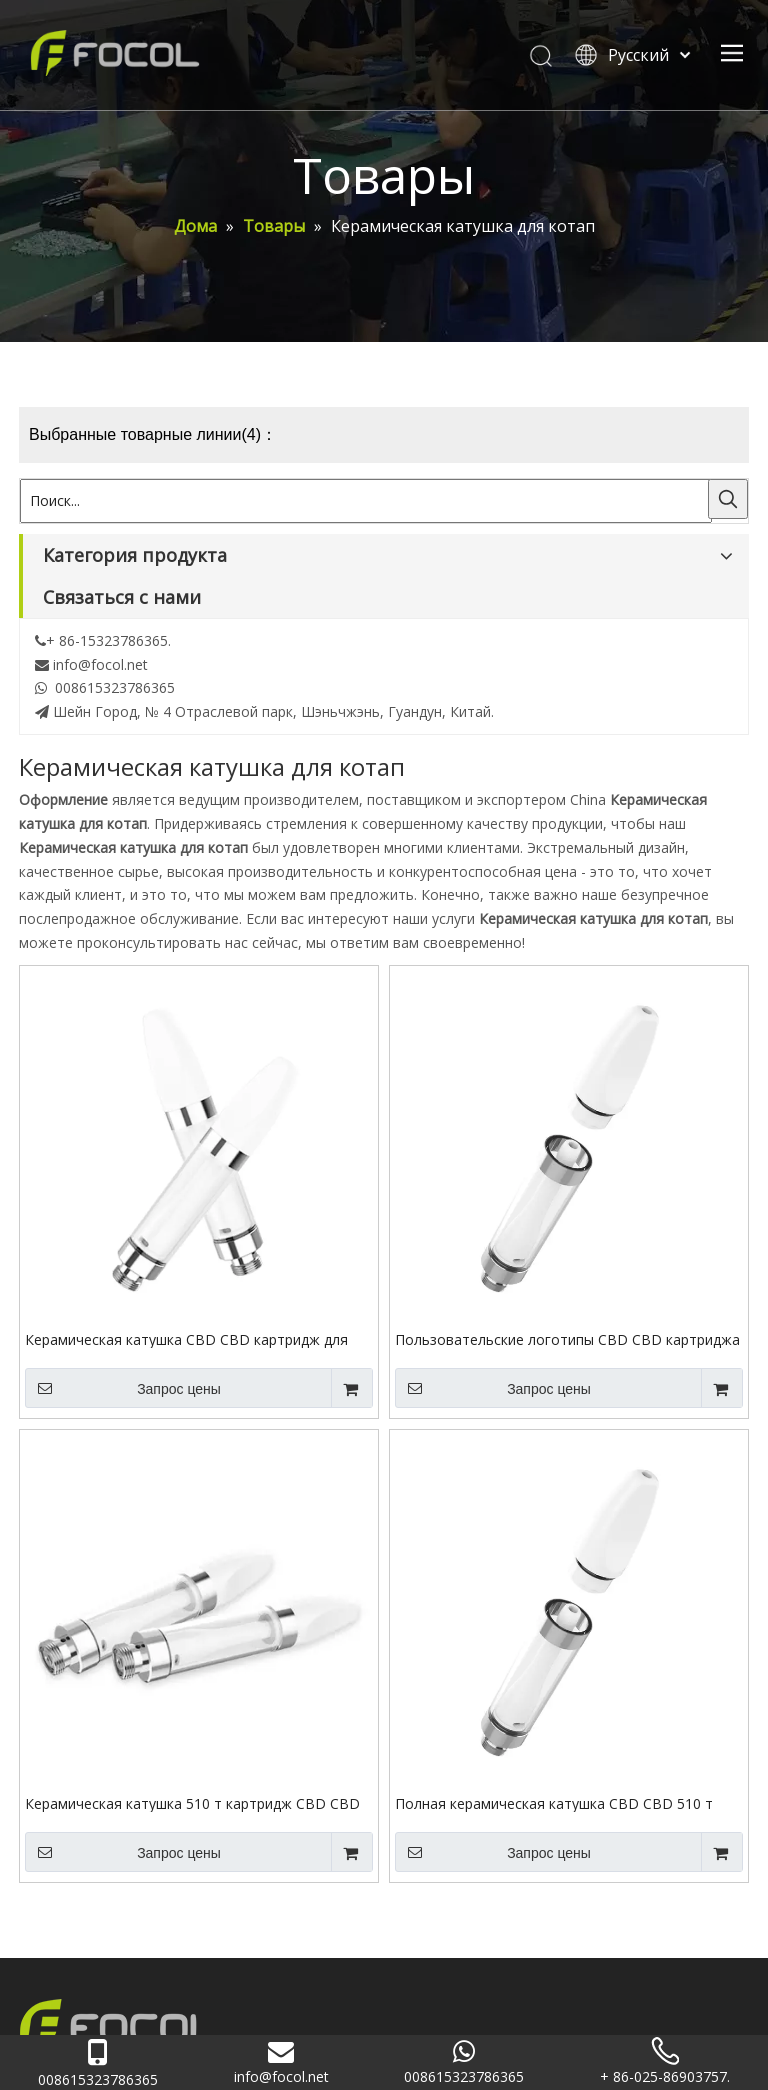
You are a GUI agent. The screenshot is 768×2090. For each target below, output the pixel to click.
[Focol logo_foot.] (119, 2026)
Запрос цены (123, 1388)
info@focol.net (100, 664)
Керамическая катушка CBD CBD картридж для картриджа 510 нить (186, 1339)
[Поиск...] (366, 501)
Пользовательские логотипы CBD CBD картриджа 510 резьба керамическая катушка (567, 1339)
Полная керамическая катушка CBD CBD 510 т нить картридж (554, 1803)
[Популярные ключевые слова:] (728, 499)
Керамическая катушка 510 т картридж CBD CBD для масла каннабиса (192, 1803)
